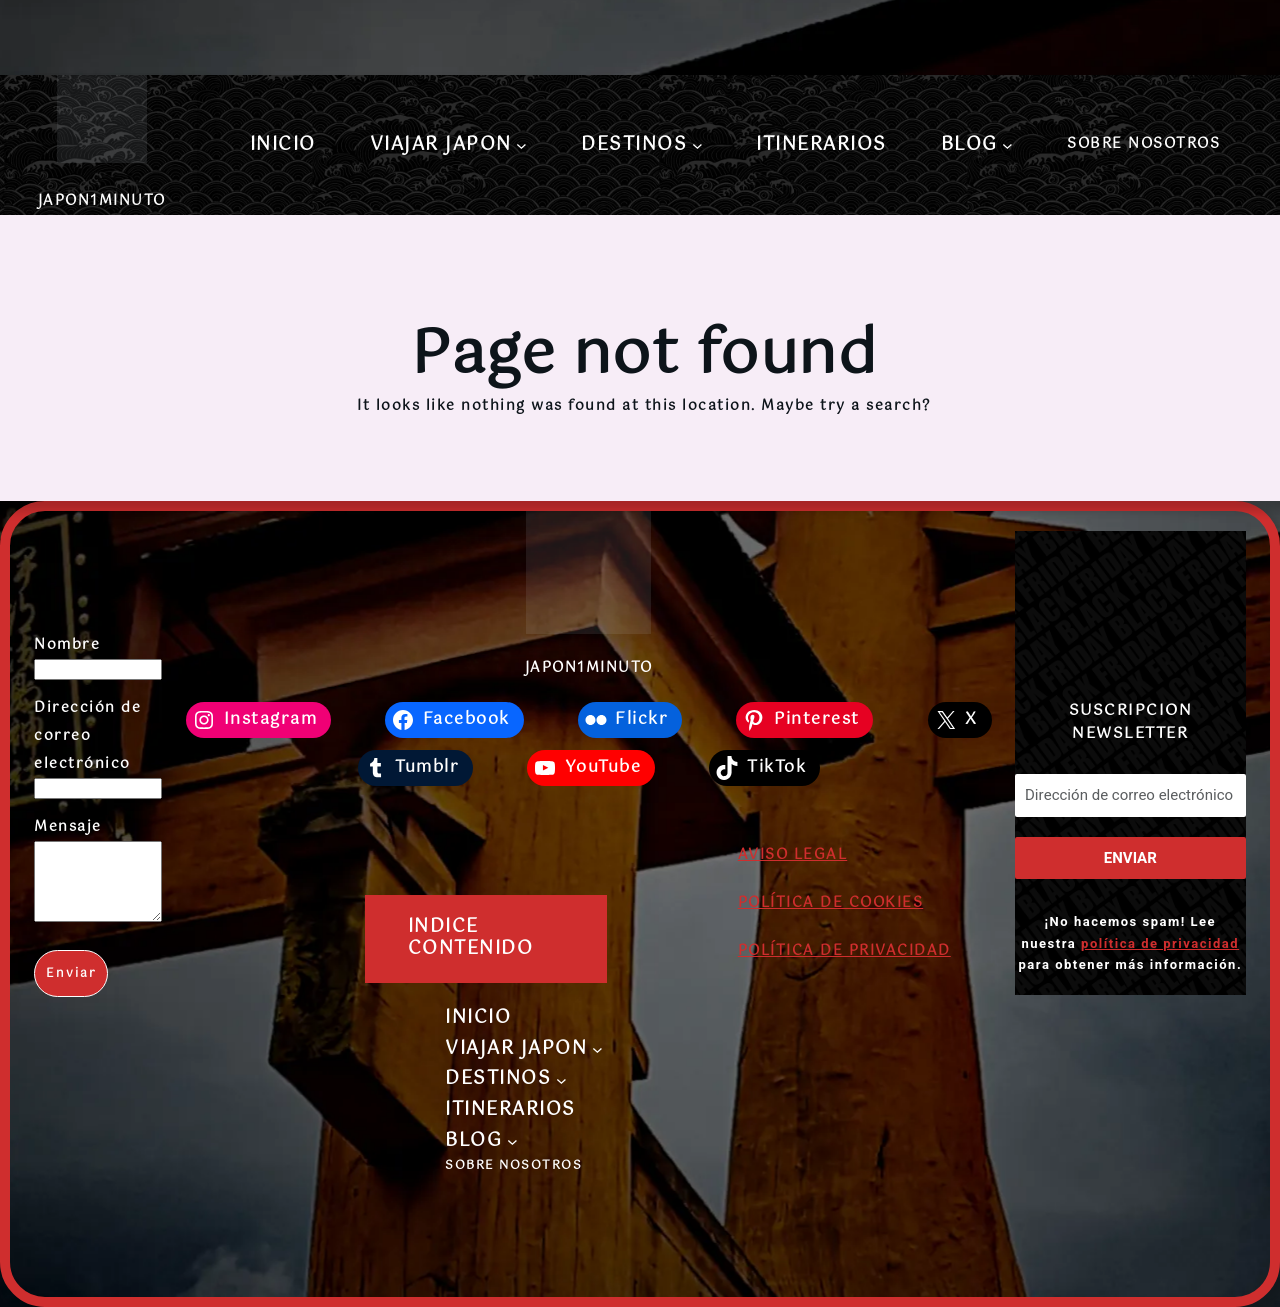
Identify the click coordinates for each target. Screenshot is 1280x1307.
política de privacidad (1160, 942)
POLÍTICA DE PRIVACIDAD (844, 951)
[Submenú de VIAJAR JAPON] (521, 145)
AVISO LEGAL (793, 855)
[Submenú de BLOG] (1007, 145)
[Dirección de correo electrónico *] (1130, 795)
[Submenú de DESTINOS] (697, 145)
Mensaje (68, 827)
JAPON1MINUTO (102, 201)
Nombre (67, 645)
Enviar (71, 989)
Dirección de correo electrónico (87, 736)
